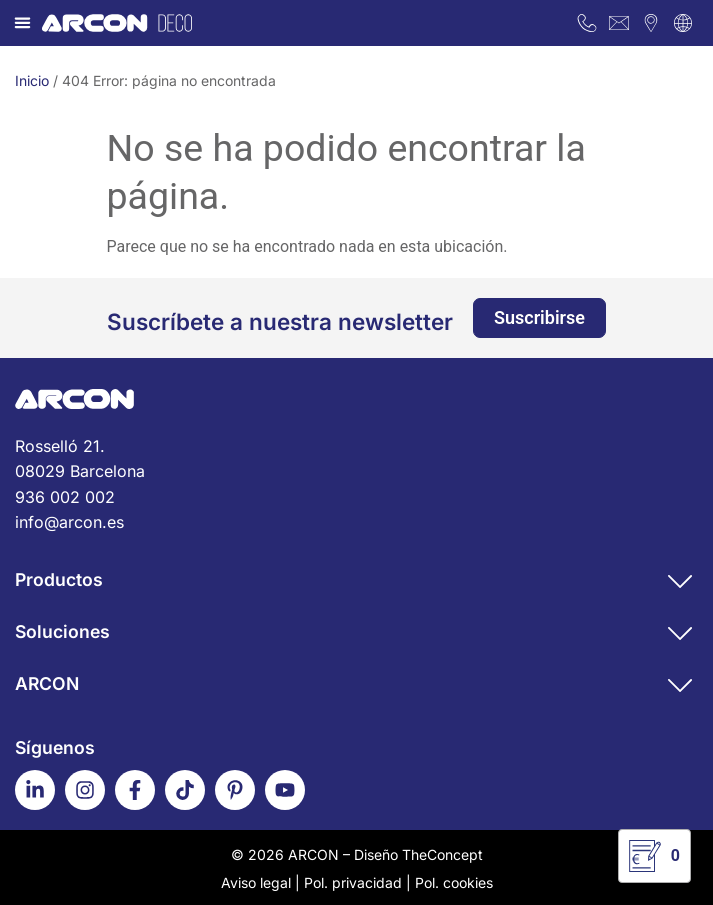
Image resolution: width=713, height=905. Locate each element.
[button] (23, 23)
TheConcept (442, 854)
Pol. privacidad (353, 882)
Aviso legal (256, 882)
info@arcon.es (69, 522)
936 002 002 (65, 497)
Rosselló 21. (356, 460)
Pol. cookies (454, 882)
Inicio (32, 80)
